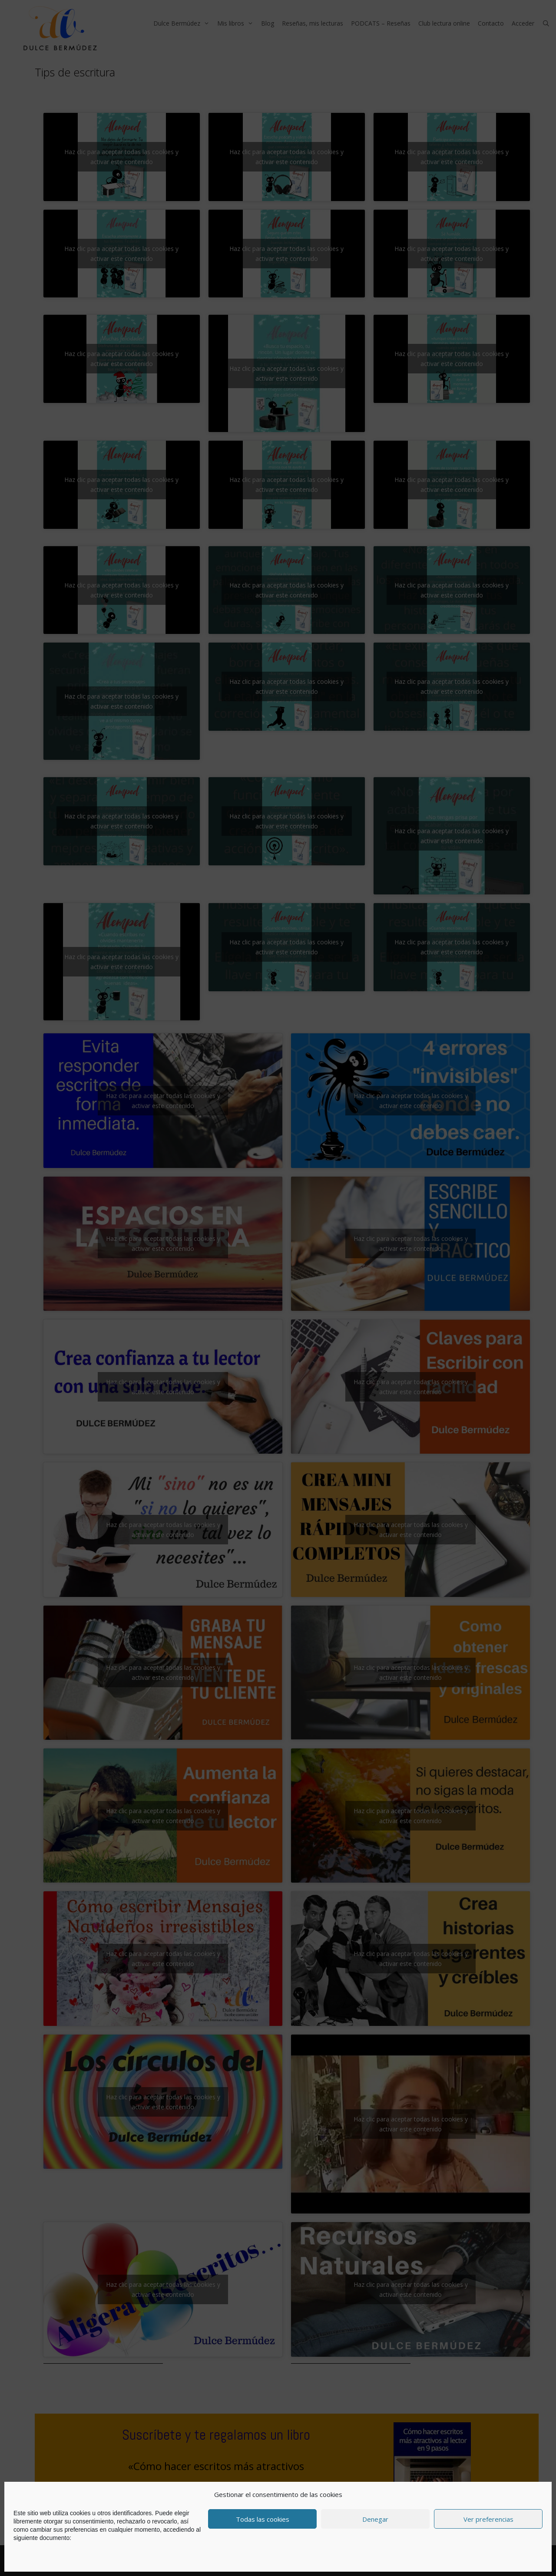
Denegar (375, 2519)
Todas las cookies (262, 2519)
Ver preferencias (488, 2519)
